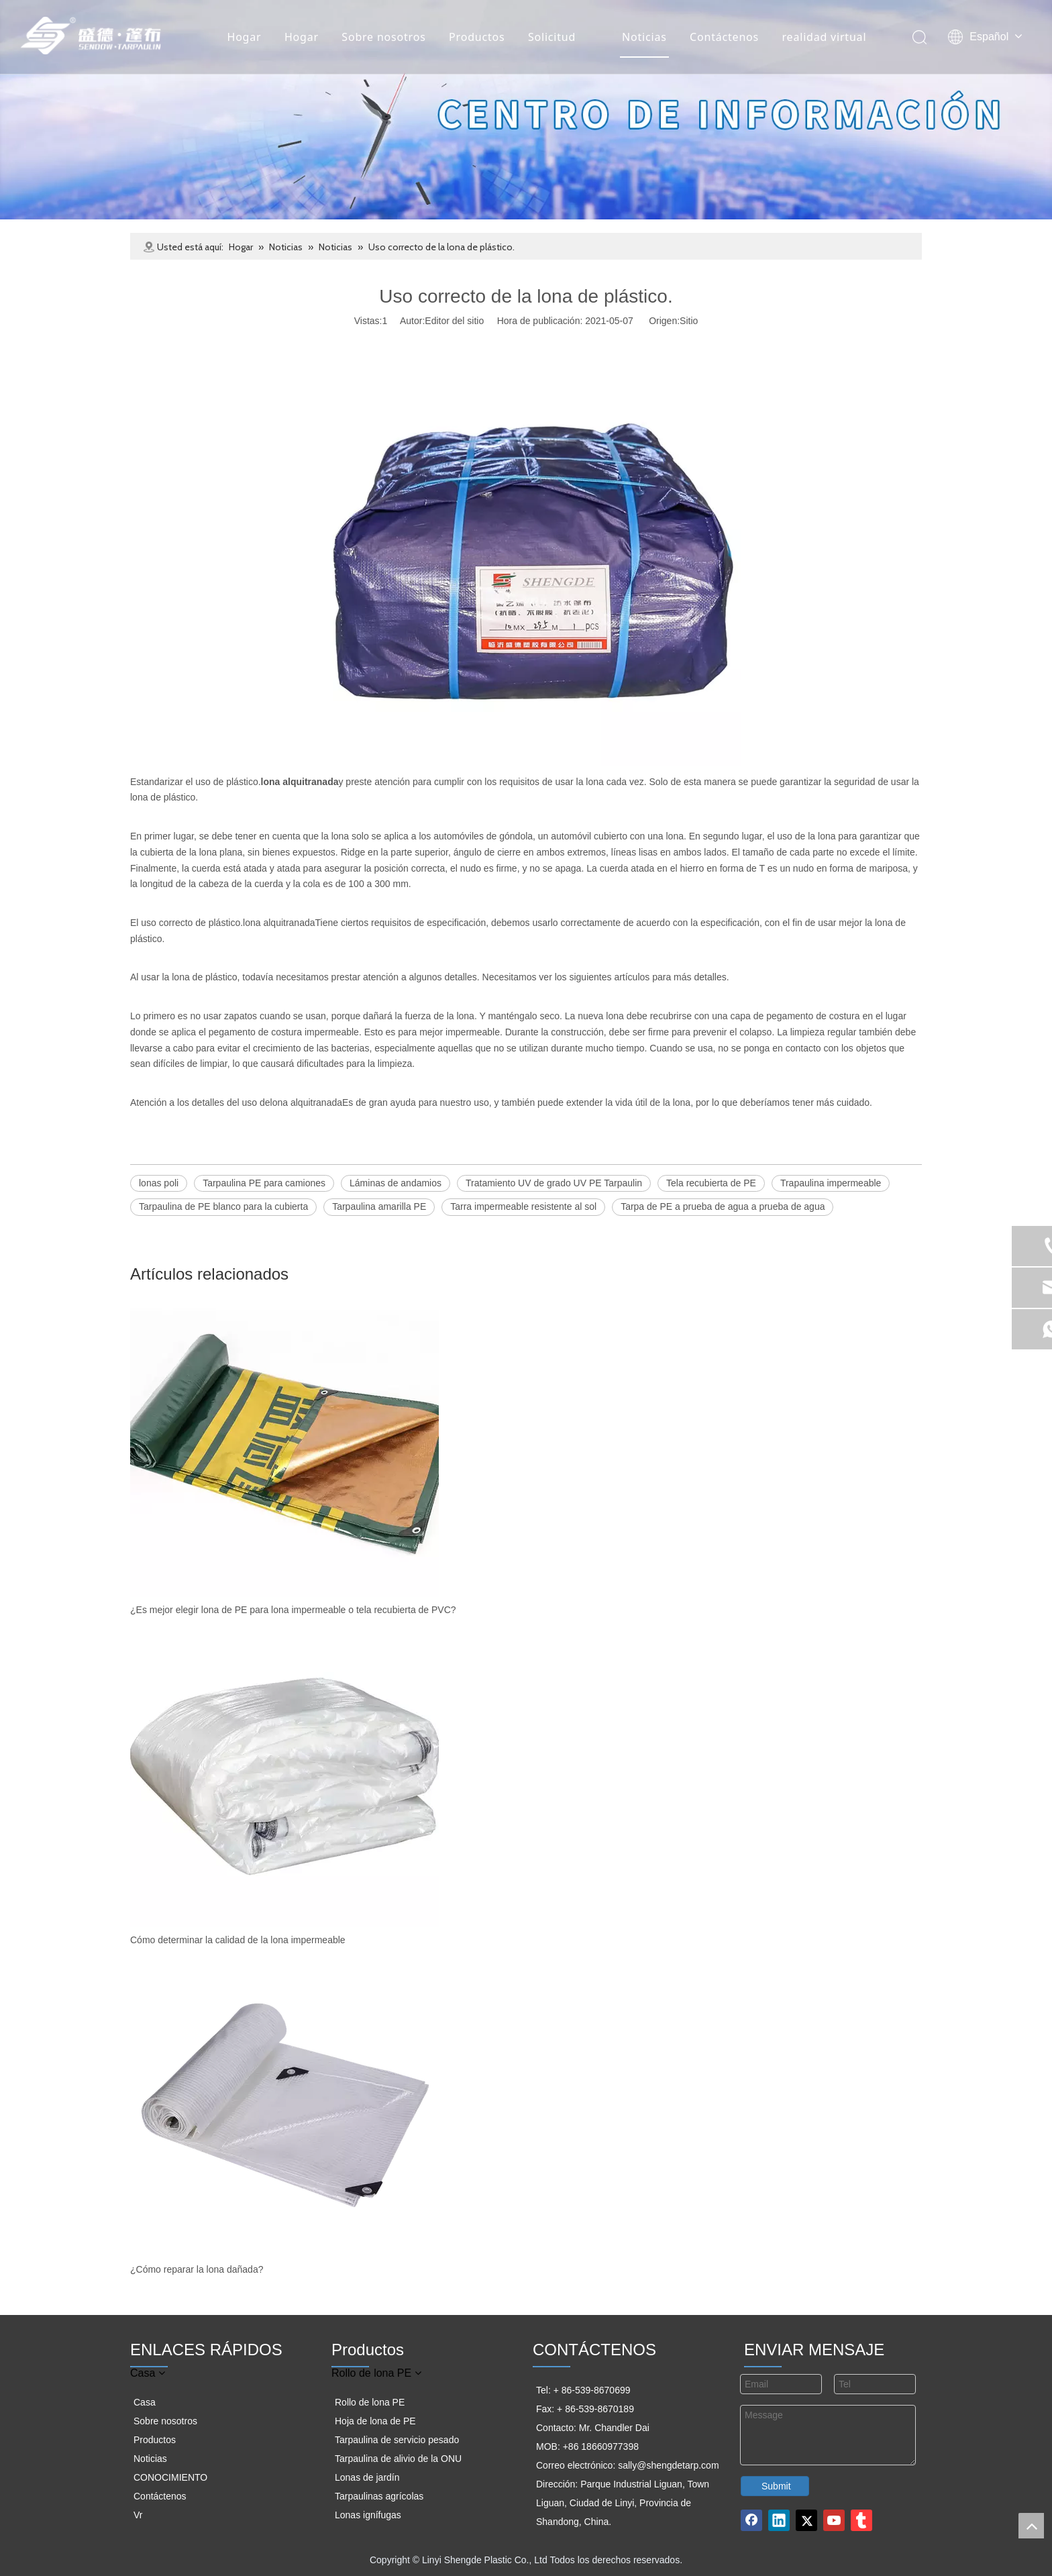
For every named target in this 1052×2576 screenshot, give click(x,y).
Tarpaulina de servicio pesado (397, 2439)
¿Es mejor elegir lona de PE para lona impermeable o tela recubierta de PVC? (293, 1609)
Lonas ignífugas (368, 2515)
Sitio (689, 320)
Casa (145, 2402)
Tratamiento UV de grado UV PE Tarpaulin (554, 1183)
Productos (476, 37)
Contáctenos (723, 37)
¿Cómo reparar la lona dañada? (196, 2269)
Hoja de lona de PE (375, 2421)
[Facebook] (751, 2520)
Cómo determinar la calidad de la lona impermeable (238, 1940)
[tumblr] (861, 2520)
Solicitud (551, 37)
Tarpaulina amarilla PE (379, 1206)
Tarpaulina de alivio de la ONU (398, 2458)
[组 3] (526, 109)
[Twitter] (806, 2520)
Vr (138, 2515)
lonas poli (158, 1183)
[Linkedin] (779, 2520)
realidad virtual (823, 37)
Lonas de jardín (367, 2477)
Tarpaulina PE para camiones (264, 1183)
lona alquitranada (279, 922)
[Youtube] (834, 2520)
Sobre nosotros (383, 37)
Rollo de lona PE (370, 2402)
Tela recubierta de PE (711, 1183)
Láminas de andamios (395, 1183)
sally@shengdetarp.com (668, 2465)
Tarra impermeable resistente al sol (523, 1206)
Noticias (643, 37)
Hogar (243, 37)
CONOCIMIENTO (170, 2477)
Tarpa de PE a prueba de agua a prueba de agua (723, 1206)
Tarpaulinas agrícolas (379, 2496)
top (1031, 2525)
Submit (776, 2486)
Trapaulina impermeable (830, 1183)
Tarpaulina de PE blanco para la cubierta (223, 1206)
